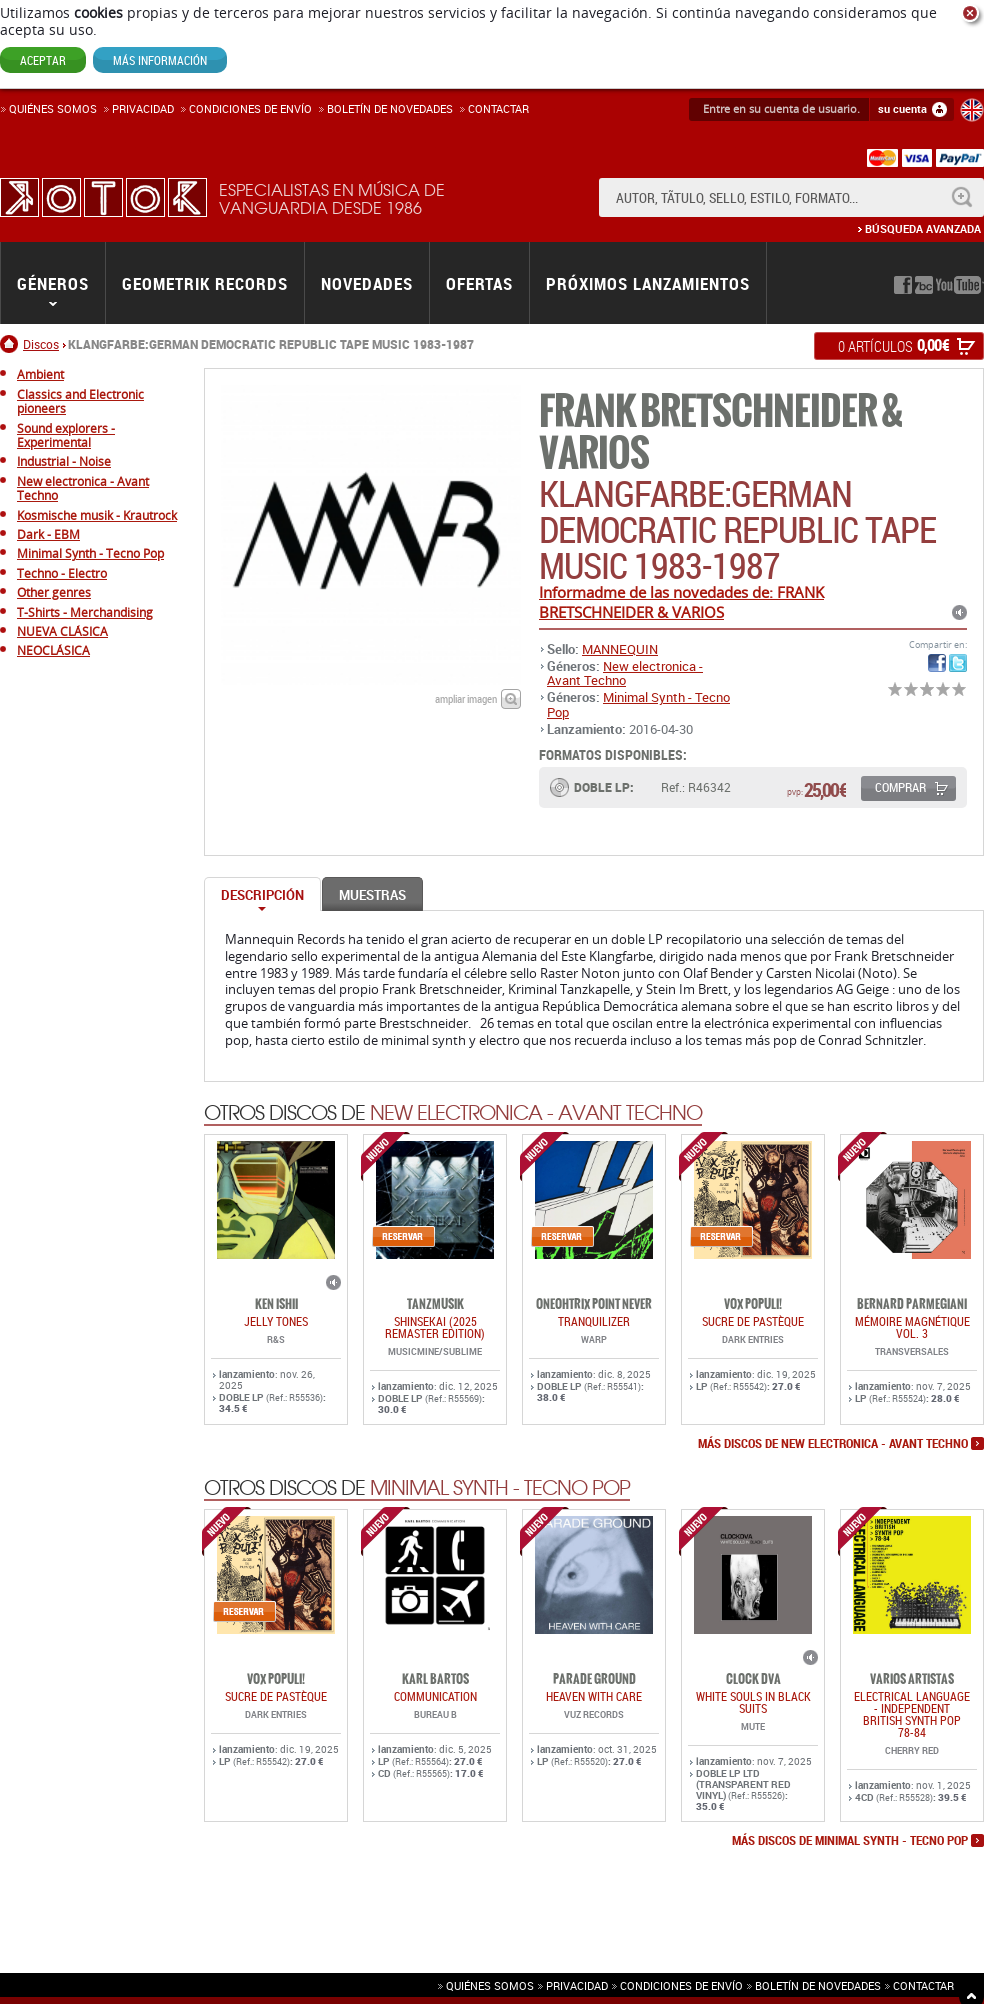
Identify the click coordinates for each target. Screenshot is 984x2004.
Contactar (498, 108)
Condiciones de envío (681, 1985)
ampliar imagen (466, 698)
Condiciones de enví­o (250, 108)
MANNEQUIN (620, 649)
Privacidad (143, 108)
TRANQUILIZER (594, 1321)
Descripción (262, 895)
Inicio (11, 344)
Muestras (372, 895)
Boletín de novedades (390, 108)
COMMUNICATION (435, 1696)
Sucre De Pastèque (753, 1321)
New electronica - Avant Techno (625, 673)
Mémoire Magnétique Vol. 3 (912, 1327)
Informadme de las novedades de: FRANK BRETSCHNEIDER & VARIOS (681, 602)
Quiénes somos (53, 108)
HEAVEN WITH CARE (594, 1696)
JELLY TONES (276, 1321)
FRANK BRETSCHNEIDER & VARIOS (720, 432)
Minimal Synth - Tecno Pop (638, 704)
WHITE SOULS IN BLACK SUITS (753, 1702)
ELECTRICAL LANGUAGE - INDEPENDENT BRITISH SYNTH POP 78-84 (912, 1714)
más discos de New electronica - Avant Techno (833, 1444)
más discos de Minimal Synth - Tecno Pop (850, 1841)
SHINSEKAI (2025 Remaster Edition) (435, 1327)
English (972, 110)
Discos (41, 344)
